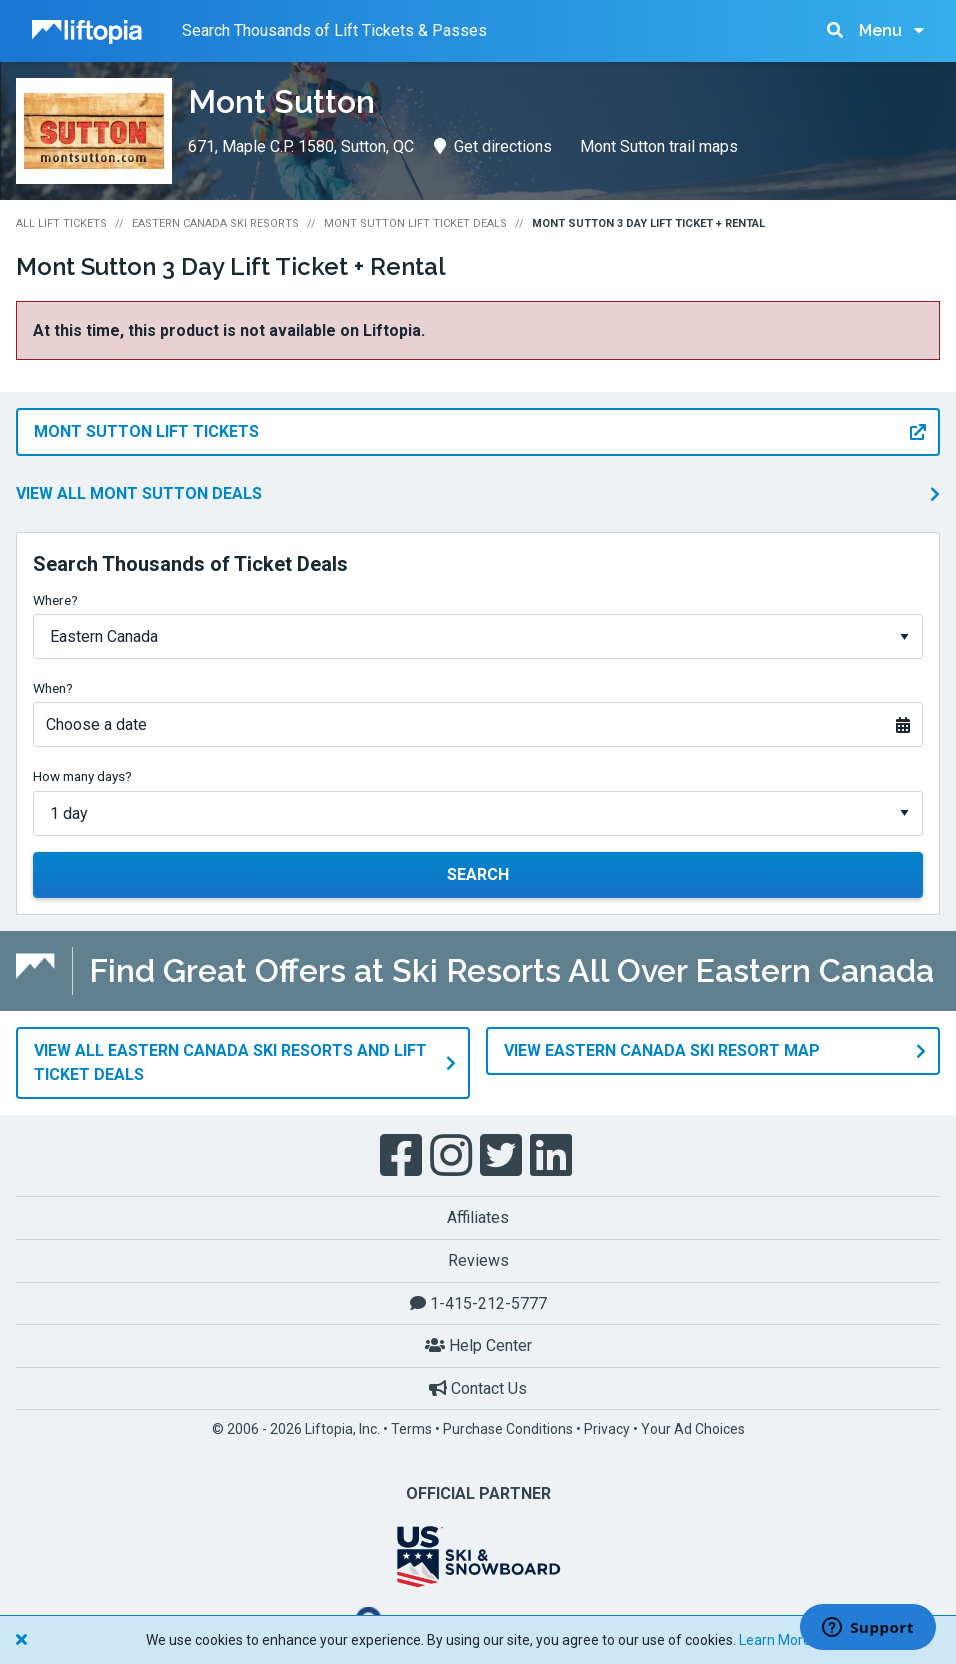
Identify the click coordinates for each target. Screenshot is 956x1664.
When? (53, 688)
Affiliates (478, 1217)
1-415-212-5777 (478, 1302)
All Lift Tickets (61, 223)
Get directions (493, 146)
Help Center (478, 1345)
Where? (55, 600)
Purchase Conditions (508, 1429)
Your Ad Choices (693, 1429)
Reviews (478, 1260)
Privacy (607, 1429)
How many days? (82, 776)
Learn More (775, 1640)
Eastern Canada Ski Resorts (215, 223)
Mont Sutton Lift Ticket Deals (415, 223)
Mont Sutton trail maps (659, 146)
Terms (411, 1429)
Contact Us (478, 1388)
